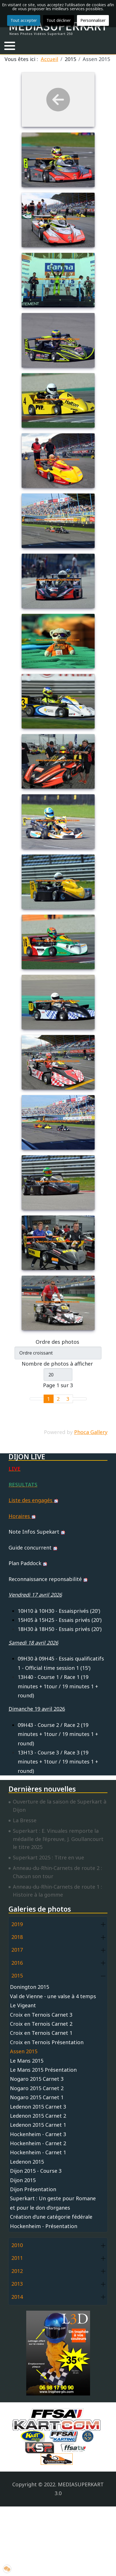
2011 (17, 2257)
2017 (17, 1949)
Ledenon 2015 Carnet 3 (38, 2106)
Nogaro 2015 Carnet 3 (37, 2078)
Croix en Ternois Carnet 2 (41, 2023)
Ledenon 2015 (27, 2161)
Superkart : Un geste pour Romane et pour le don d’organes (53, 2203)
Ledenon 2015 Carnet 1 (38, 2124)
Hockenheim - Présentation (43, 2226)
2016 (17, 1962)
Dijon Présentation (33, 2189)
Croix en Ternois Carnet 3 (41, 2014)
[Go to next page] (76, 1398)
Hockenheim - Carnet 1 (38, 2152)
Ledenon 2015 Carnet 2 (38, 2115)
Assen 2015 (23, 2051)
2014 (17, 2296)
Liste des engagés (33, 1500)
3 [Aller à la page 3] (67, 1398)
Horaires (22, 1516)
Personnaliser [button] (92, 20)
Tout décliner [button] (58, 20)
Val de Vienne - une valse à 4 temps (53, 1996)
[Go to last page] (83, 1398)
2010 (17, 2245)
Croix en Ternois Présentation (47, 2042)
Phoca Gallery (90, 1432)
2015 (17, 1975)
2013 (17, 2283)
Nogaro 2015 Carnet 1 (37, 2097)
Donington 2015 (29, 1986)
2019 (17, 1924)
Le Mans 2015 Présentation (43, 2069)
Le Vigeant (23, 2005)
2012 (17, 2271)
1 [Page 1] (48, 1398)
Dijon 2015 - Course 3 (36, 2170)
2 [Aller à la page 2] (58, 1398)
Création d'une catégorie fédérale (51, 2216)
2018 (17, 1936)
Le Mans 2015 (26, 2060)
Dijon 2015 (23, 2180)
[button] (9, 45)
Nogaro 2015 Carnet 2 (37, 2088)
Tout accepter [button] (24, 20)
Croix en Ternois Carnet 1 (41, 2032)
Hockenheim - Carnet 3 (38, 2134)
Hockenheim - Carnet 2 (38, 2143)
